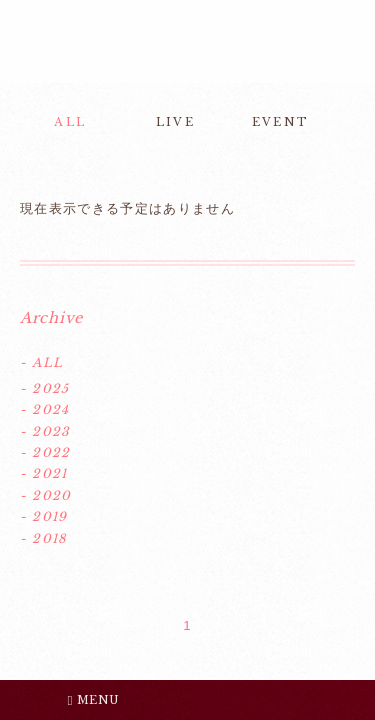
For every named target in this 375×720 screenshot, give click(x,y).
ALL (70, 122)
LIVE (175, 122)
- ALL (41, 362)
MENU (94, 700)
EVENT (280, 122)
